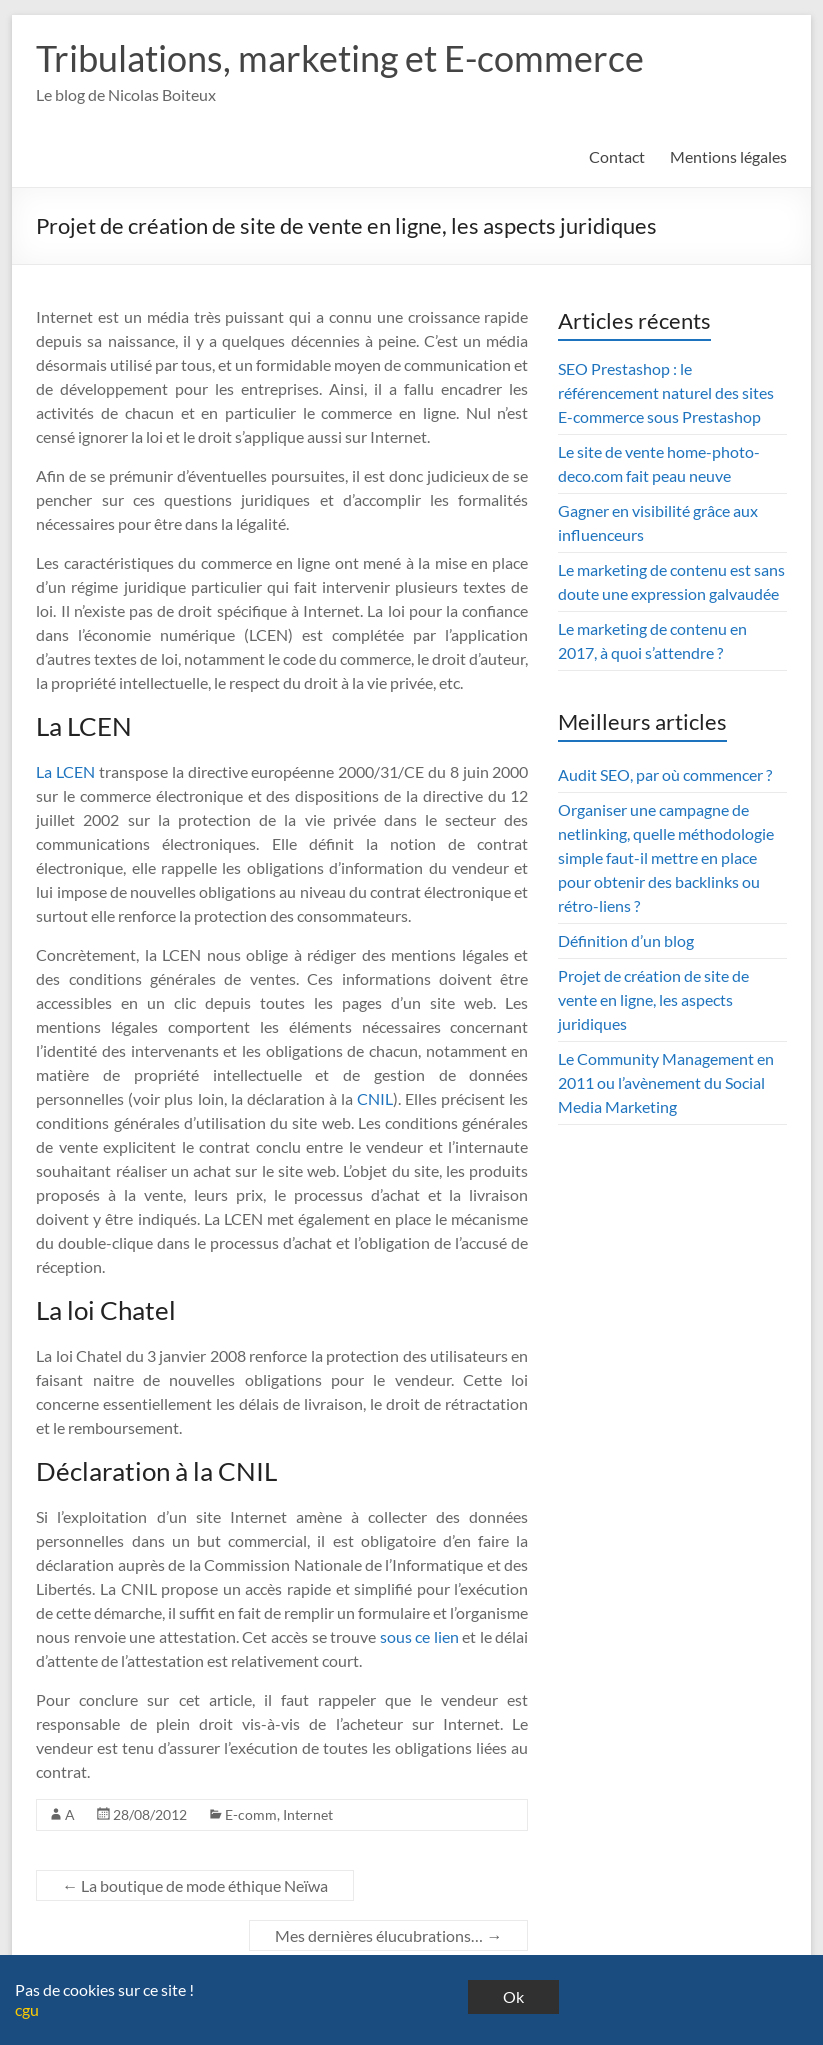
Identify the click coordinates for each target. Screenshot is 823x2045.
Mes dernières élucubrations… (388, 1935)
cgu (27, 2009)
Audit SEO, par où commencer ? (665, 774)
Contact (617, 156)
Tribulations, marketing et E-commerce (340, 58)
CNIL (375, 1098)
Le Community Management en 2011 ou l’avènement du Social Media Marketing (666, 1082)
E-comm (251, 1814)
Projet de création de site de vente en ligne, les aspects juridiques (653, 999)
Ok (513, 1996)
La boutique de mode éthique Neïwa (195, 1885)
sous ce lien (419, 1636)
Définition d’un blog (626, 940)
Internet (308, 1814)
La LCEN (65, 771)
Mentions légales (728, 156)
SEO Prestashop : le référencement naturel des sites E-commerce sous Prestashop (666, 392)
